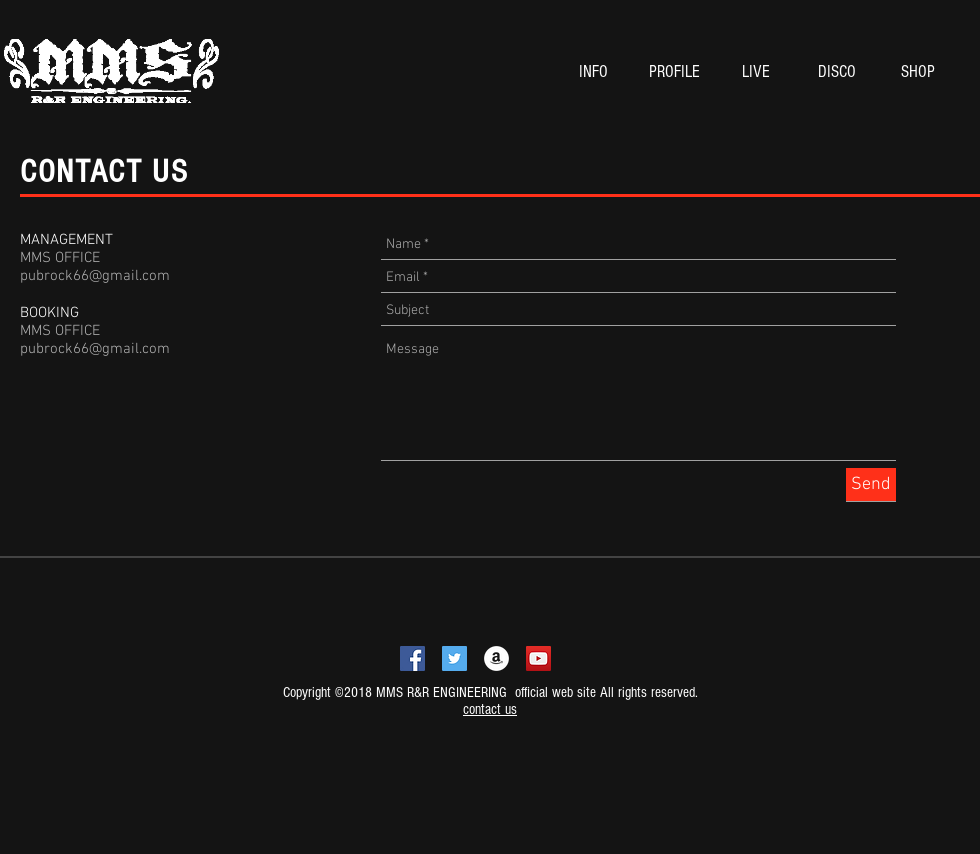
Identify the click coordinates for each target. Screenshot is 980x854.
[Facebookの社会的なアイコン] (412, 658)
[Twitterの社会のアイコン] (454, 658)
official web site (553, 692)
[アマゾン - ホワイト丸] (496, 658)
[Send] (871, 484)
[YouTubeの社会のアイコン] (538, 658)
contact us (490, 709)
